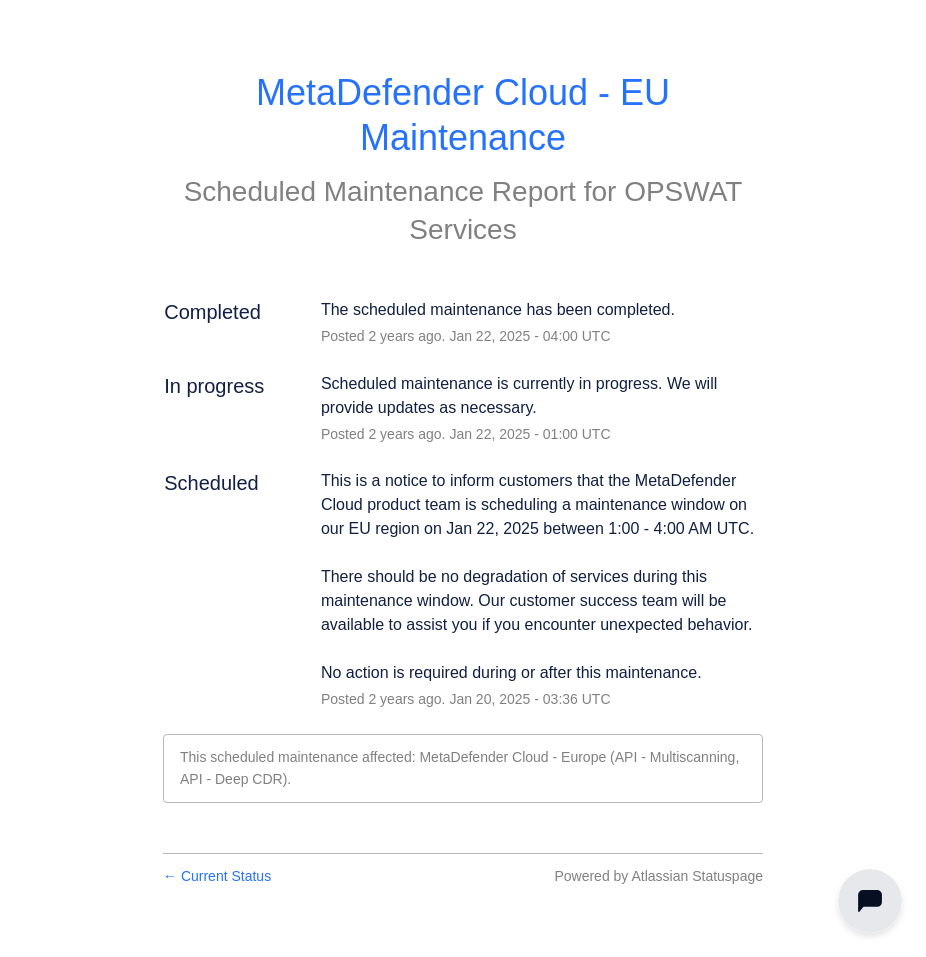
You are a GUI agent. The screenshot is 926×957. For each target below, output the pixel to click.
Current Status (217, 876)
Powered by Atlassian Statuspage (658, 876)
